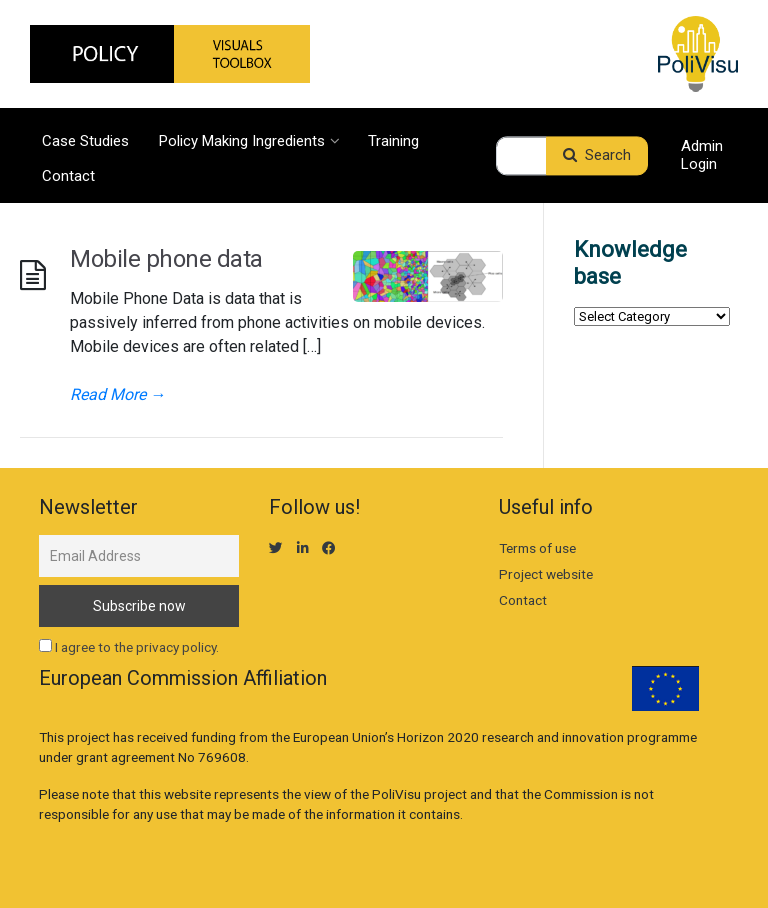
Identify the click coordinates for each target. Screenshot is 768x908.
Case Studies (85, 140)
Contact (68, 175)
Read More (118, 394)
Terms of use (537, 548)
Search (597, 156)
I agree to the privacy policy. (137, 647)
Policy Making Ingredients (248, 140)
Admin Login (702, 156)
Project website (546, 574)
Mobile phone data (166, 259)
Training (393, 140)
